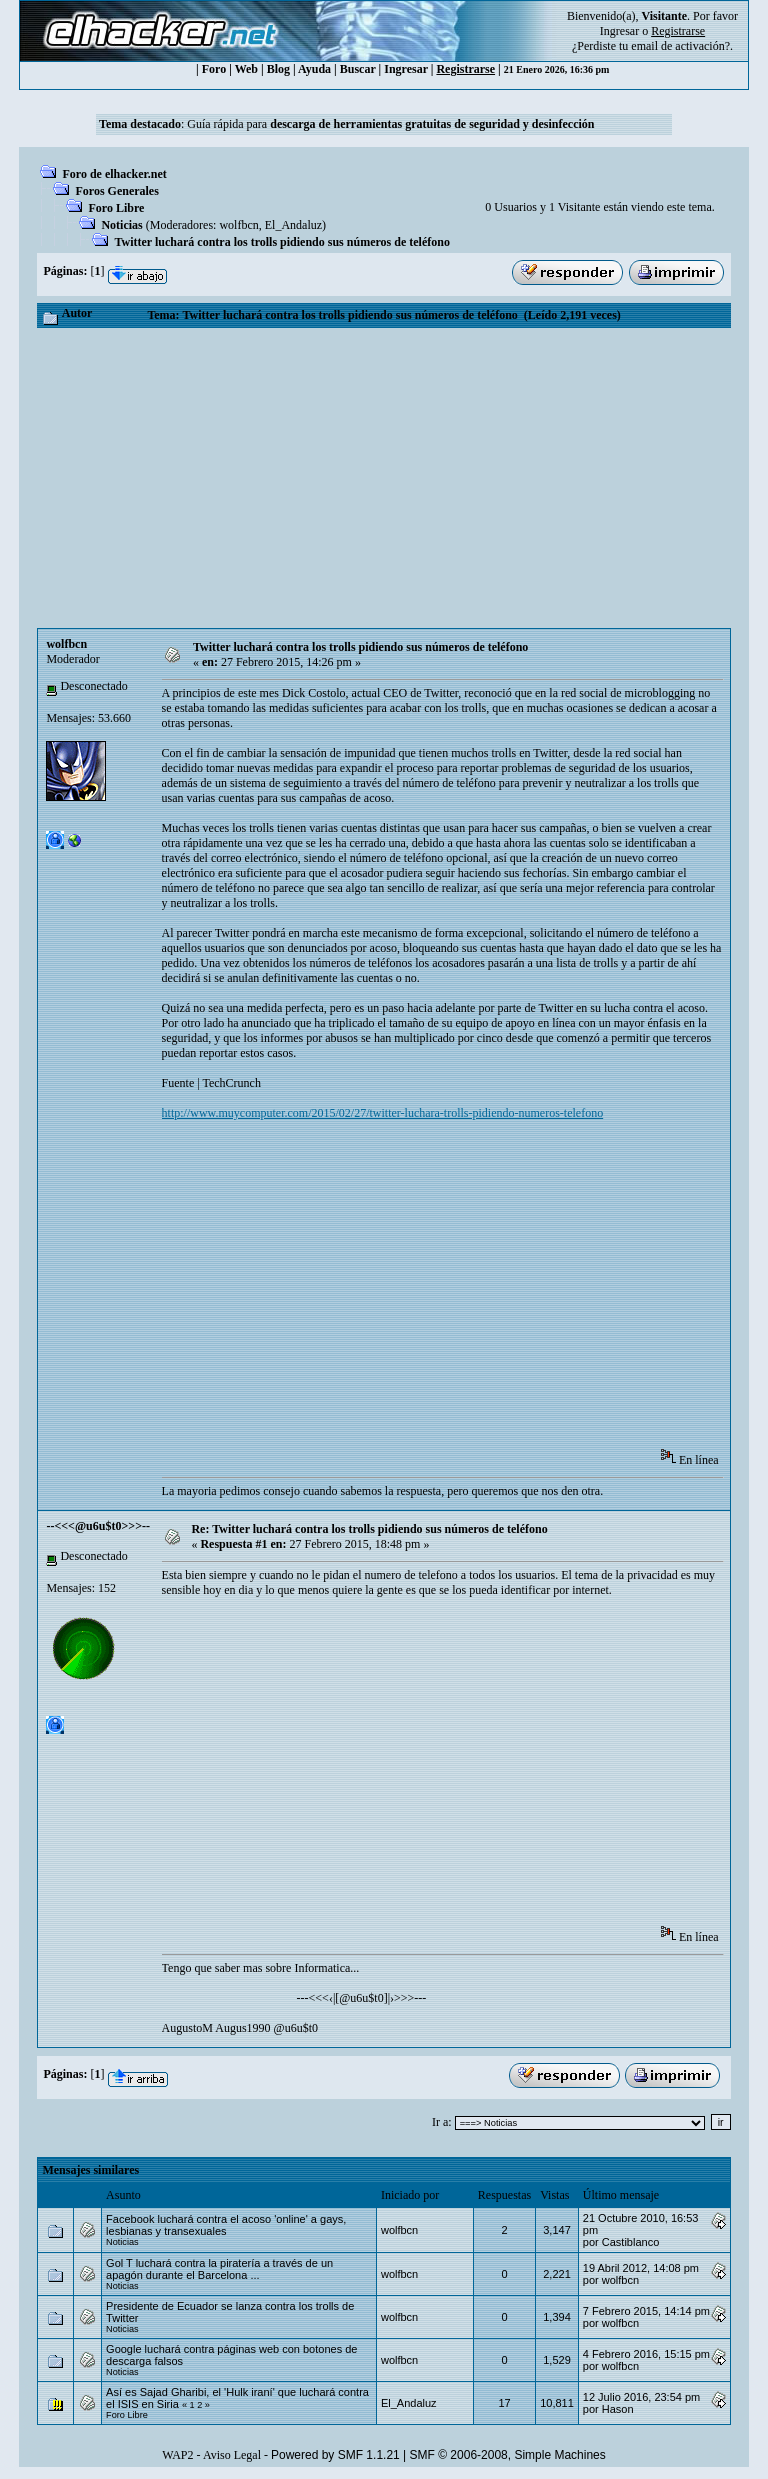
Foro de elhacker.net (114, 174)
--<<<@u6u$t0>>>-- (98, 1526)
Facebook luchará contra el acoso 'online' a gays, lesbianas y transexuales (226, 2225)
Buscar (358, 69)
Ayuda (314, 69)
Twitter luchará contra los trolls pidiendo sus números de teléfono (281, 242)
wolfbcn (238, 225)
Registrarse (465, 69)
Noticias (121, 225)
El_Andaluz (293, 225)
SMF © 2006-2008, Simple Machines (508, 2455)
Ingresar (619, 31)
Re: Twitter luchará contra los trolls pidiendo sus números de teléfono (369, 1529)
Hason (618, 2409)
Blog (278, 69)
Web (246, 69)
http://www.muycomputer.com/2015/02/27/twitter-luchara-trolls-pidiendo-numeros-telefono (383, 1113)
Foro (214, 69)
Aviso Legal (232, 2455)
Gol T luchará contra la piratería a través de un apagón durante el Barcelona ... (219, 2269)
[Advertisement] (383, 478)
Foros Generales (116, 191)
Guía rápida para (390, 124)
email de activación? (680, 46)
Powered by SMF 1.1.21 (335, 2455)
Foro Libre (116, 208)
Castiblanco (630, 2242)
